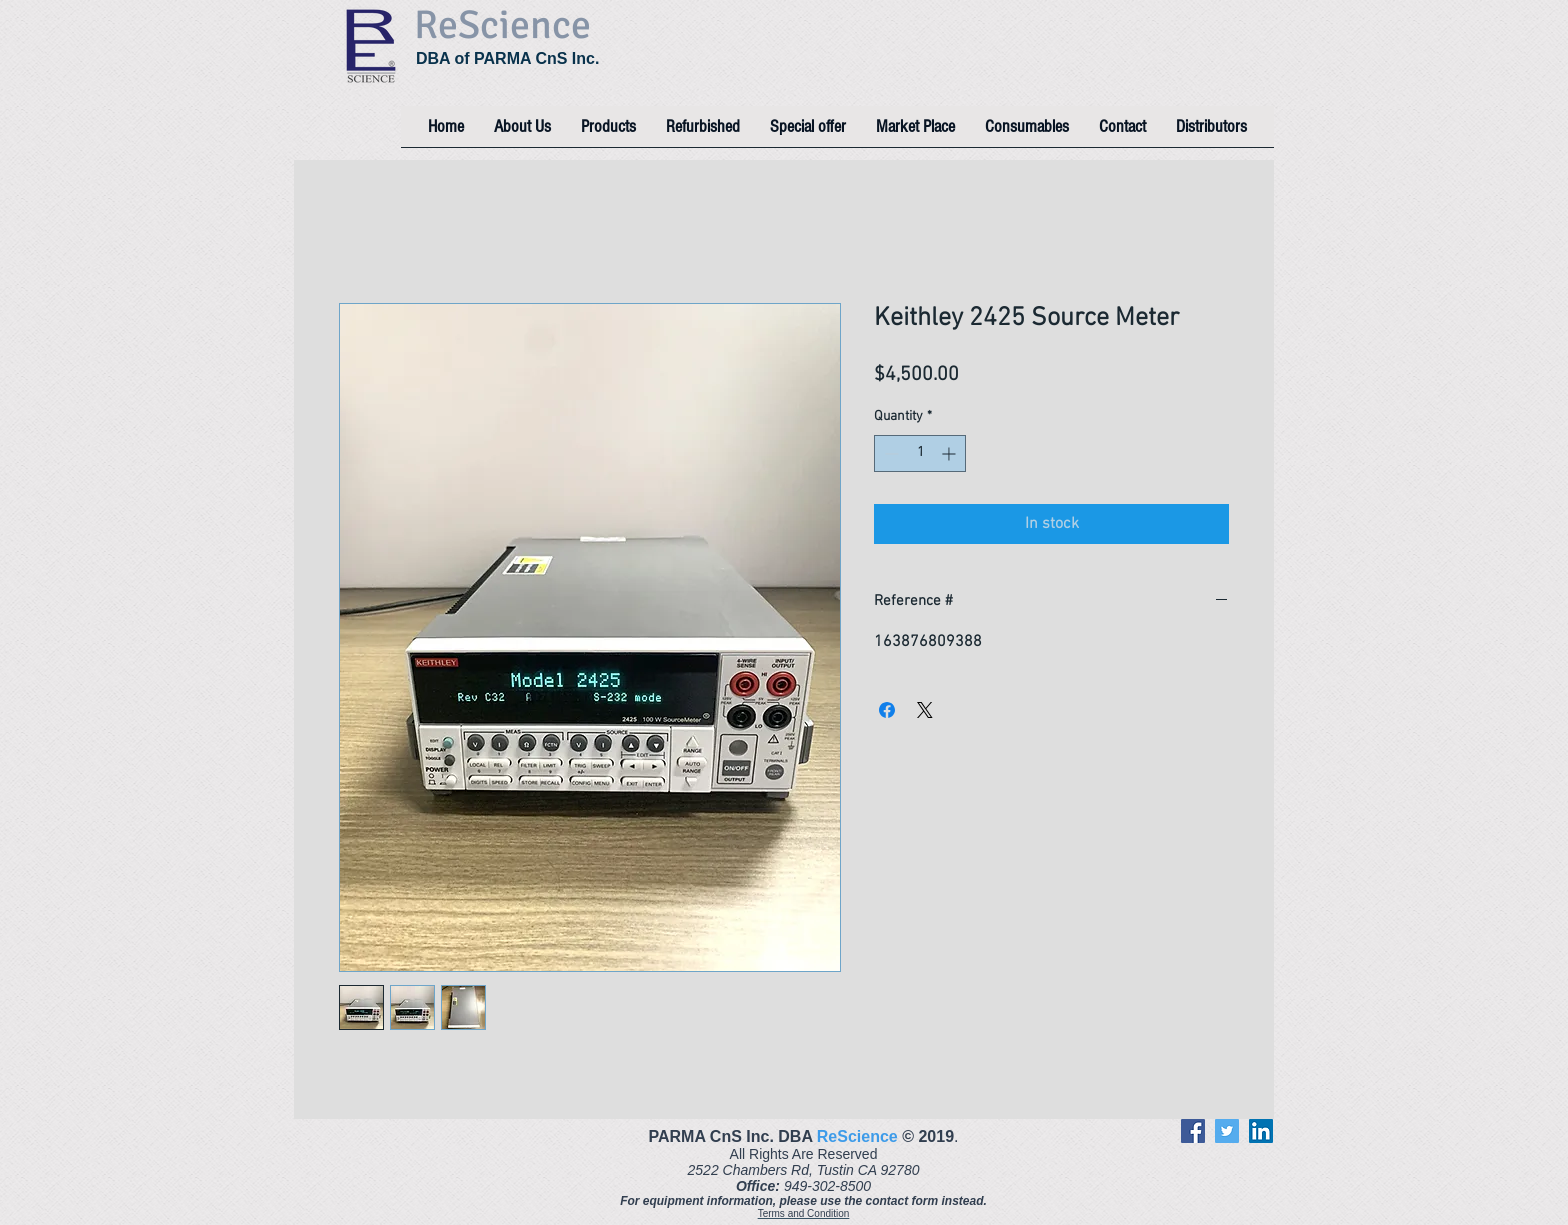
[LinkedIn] (1261, 1131)
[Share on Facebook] (887, 710)
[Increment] (950, 453)
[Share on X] (925, 710)
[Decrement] (889, 453)
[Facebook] (1193, 1131)
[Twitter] (1227, 1131)
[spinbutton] (920, 453)
